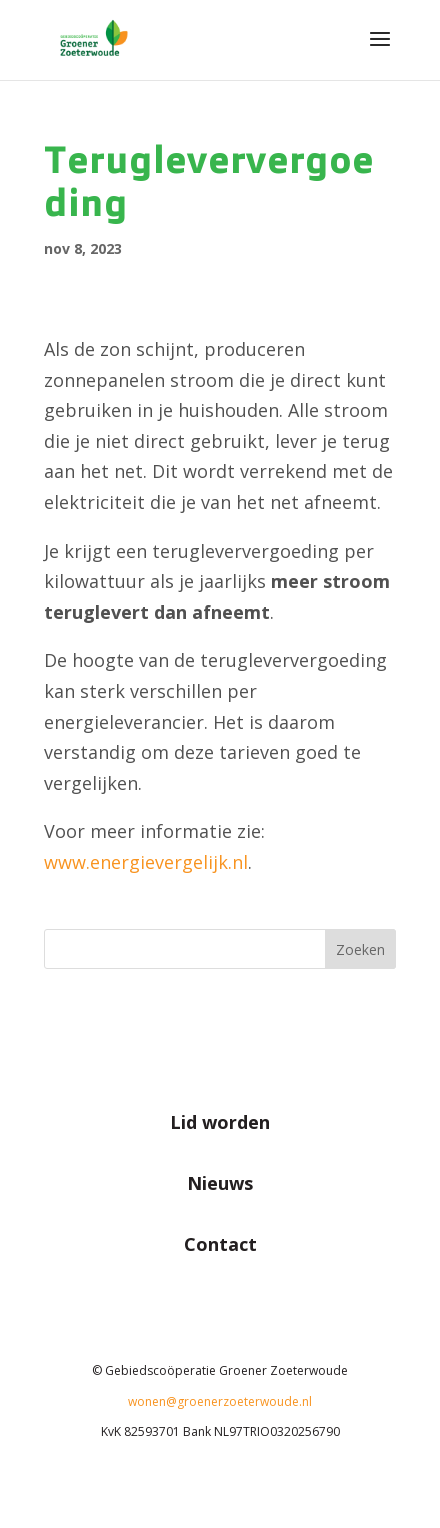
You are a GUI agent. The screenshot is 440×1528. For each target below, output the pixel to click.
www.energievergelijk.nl (146, 862)
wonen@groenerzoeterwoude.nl (220, 1401)
